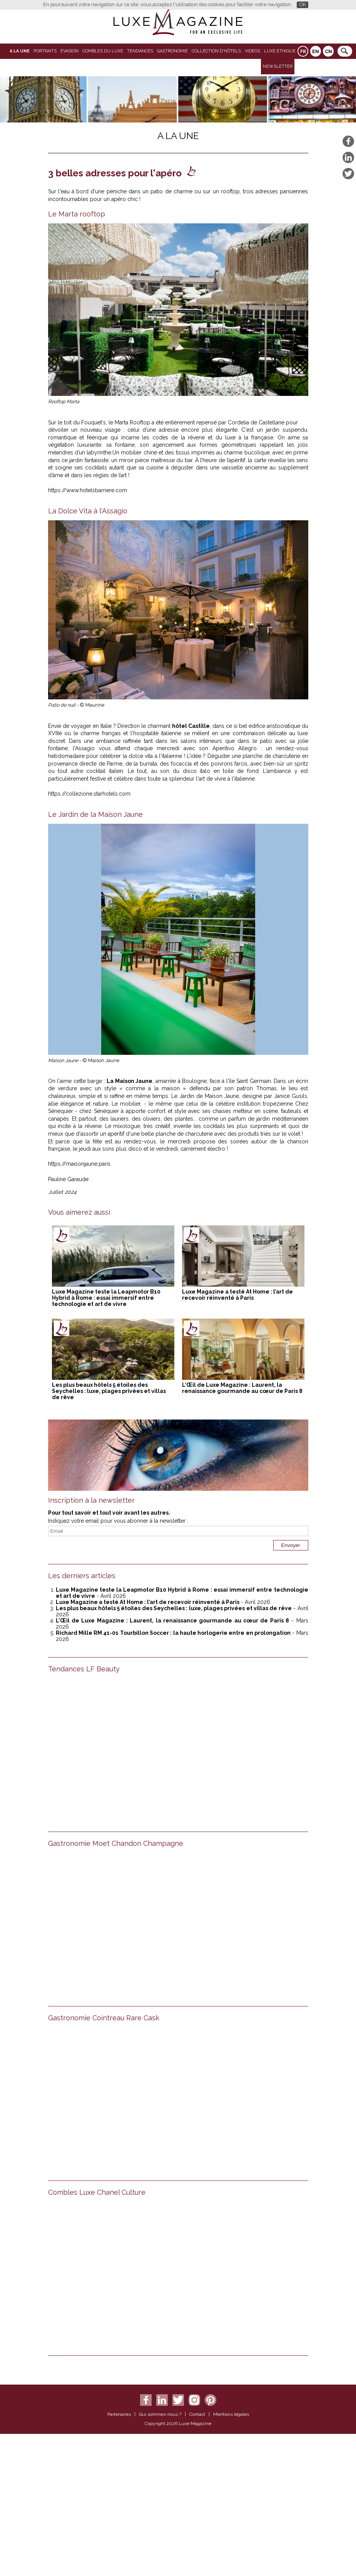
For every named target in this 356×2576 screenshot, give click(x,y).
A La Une (20, 51)
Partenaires (119, 2414)
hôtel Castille (191, 726)
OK (302, 4)
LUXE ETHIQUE (280, 51)
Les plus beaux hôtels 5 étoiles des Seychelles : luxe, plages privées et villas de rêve (109, 1391)
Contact (197, 2414)
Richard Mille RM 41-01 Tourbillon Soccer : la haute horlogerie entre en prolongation (173, 1633)
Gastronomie (172, 51)
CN (328, 51)
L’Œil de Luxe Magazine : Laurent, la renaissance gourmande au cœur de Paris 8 (242, 1388)
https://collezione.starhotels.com (89, 794)
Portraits (45, 51)
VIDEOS (252, 51)
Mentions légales (231, 2414)
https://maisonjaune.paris (79, 1164)
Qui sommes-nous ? (160, 2414)
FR (303, 51)
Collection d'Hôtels (216, 51)
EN (315, 51)
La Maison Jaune (129, 1081)
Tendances (140, 51)
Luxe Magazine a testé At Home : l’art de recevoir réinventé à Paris (237, 1295)
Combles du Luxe (102, 51)
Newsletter (277, 66)
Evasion (69, 51)
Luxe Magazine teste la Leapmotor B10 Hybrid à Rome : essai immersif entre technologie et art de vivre (106, 1298)
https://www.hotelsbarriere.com (87, 490)
